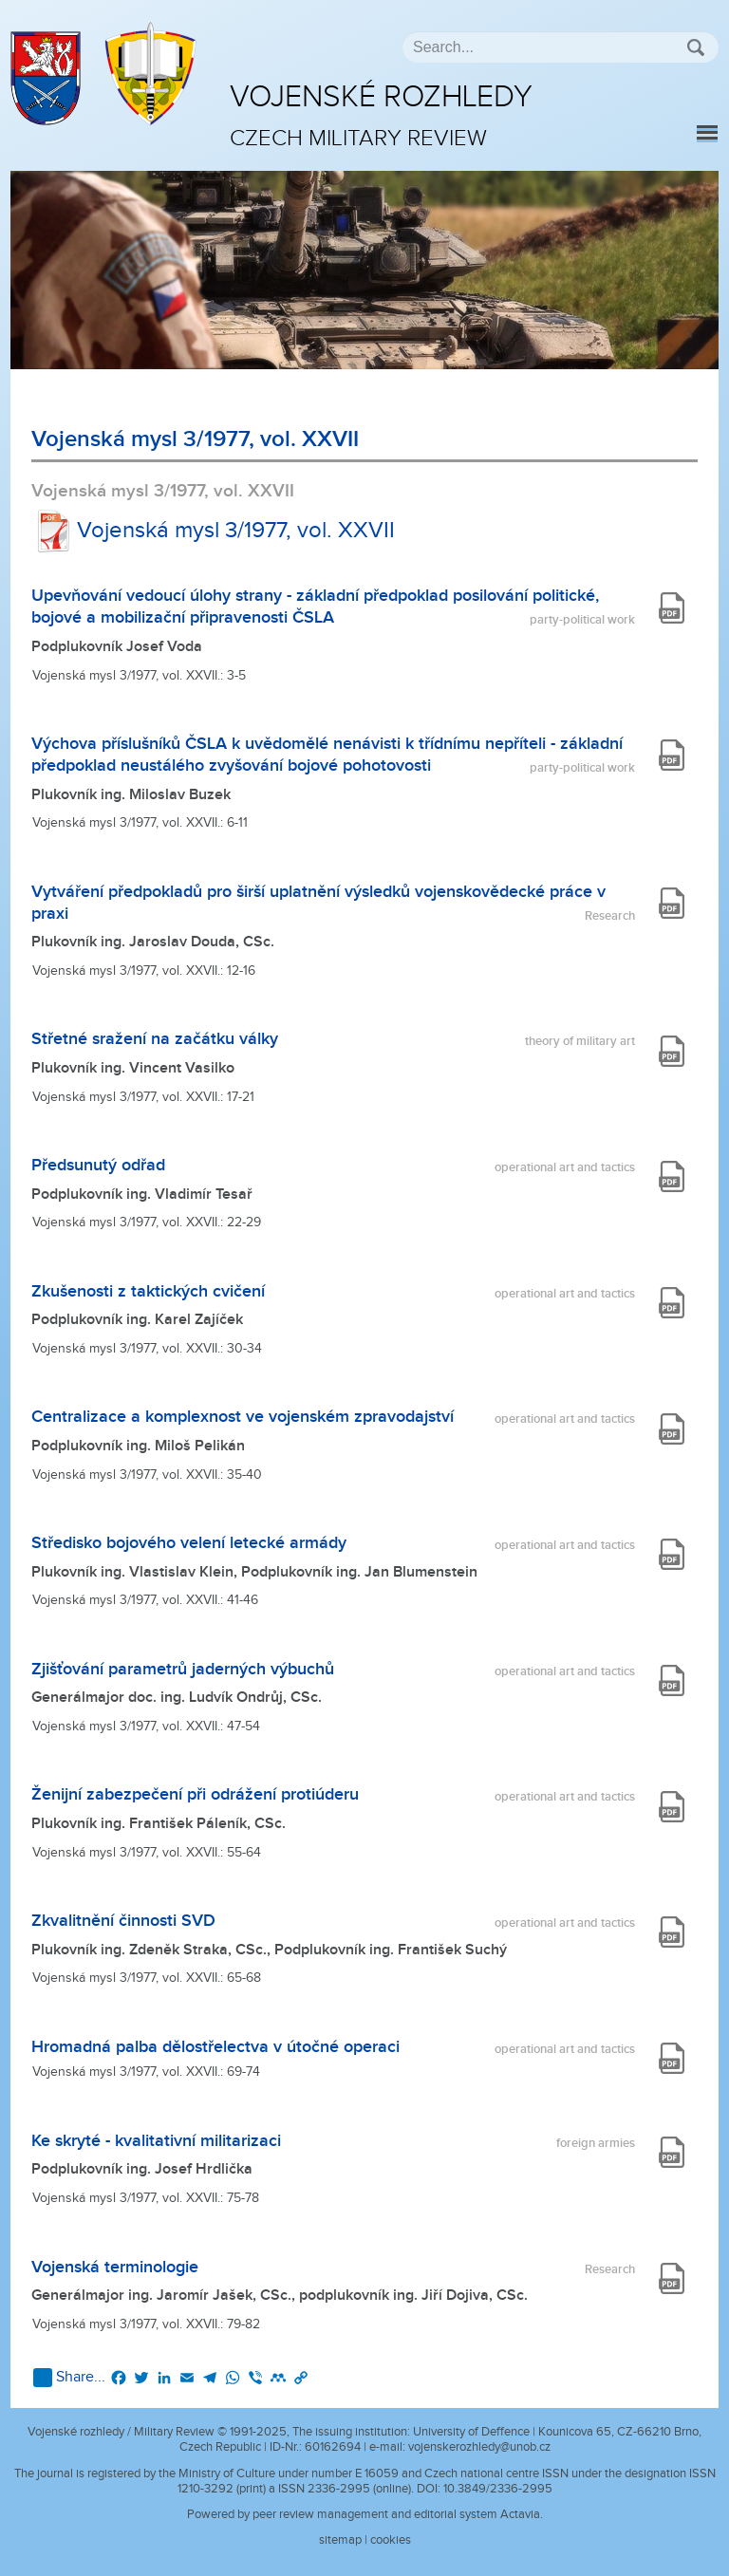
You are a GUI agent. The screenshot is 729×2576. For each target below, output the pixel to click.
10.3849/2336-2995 (497, 2488)
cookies (390, 2540)
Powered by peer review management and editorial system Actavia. (365, 2514)
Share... (69, 2377)
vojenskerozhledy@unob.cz (479, 2447)
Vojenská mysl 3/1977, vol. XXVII (213, 530)
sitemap (340, 2540)
